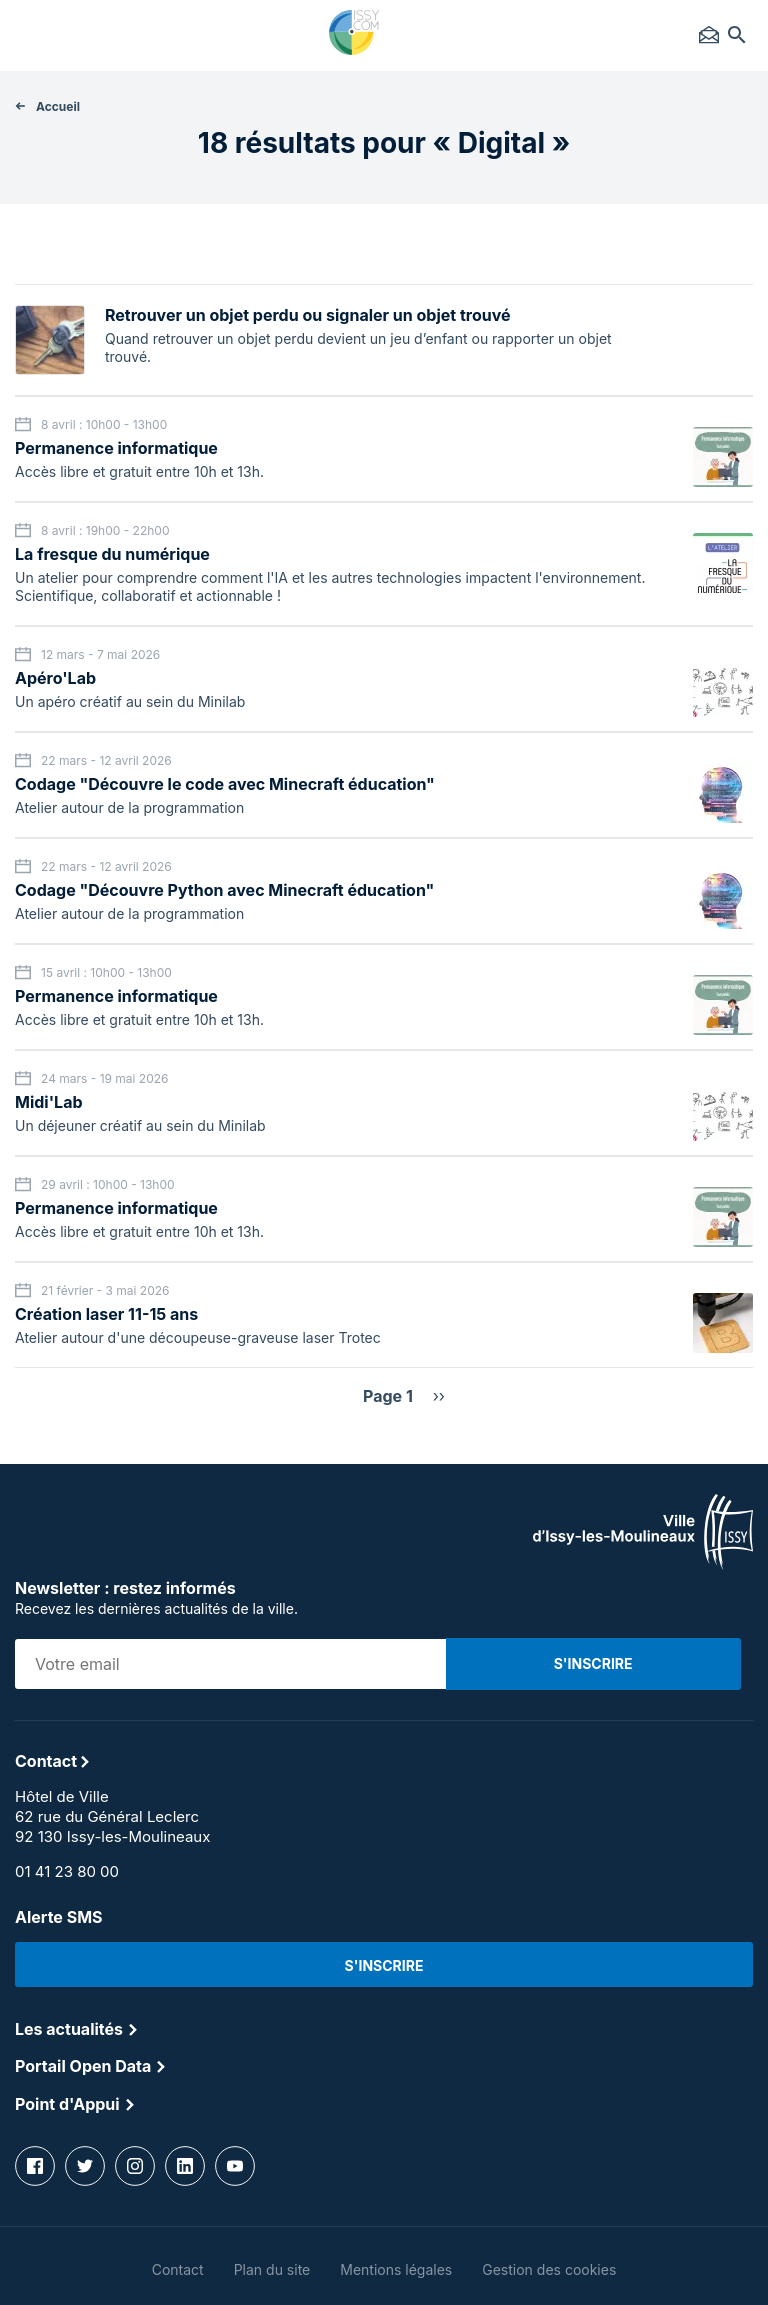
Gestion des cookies (549, 2269)
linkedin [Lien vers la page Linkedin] (185, 2166)
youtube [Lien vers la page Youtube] (235, 2166)
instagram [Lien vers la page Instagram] (135, 2166)
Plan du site (272, 2269)
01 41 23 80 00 (67, 1871)
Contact (709, 35)
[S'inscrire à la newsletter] (593, 1664)
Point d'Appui (67, 2104)
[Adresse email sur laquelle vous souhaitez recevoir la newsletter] (230, 1664)
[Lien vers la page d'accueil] (643, 1564)
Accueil (58, 106)
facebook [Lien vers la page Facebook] (35, 2166)
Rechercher (737, 35)
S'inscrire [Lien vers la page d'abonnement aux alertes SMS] (384, 1965)
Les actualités (69, 2029)
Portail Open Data (83, 2066)
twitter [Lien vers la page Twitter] (85, 2166)
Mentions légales (396, 2269)
